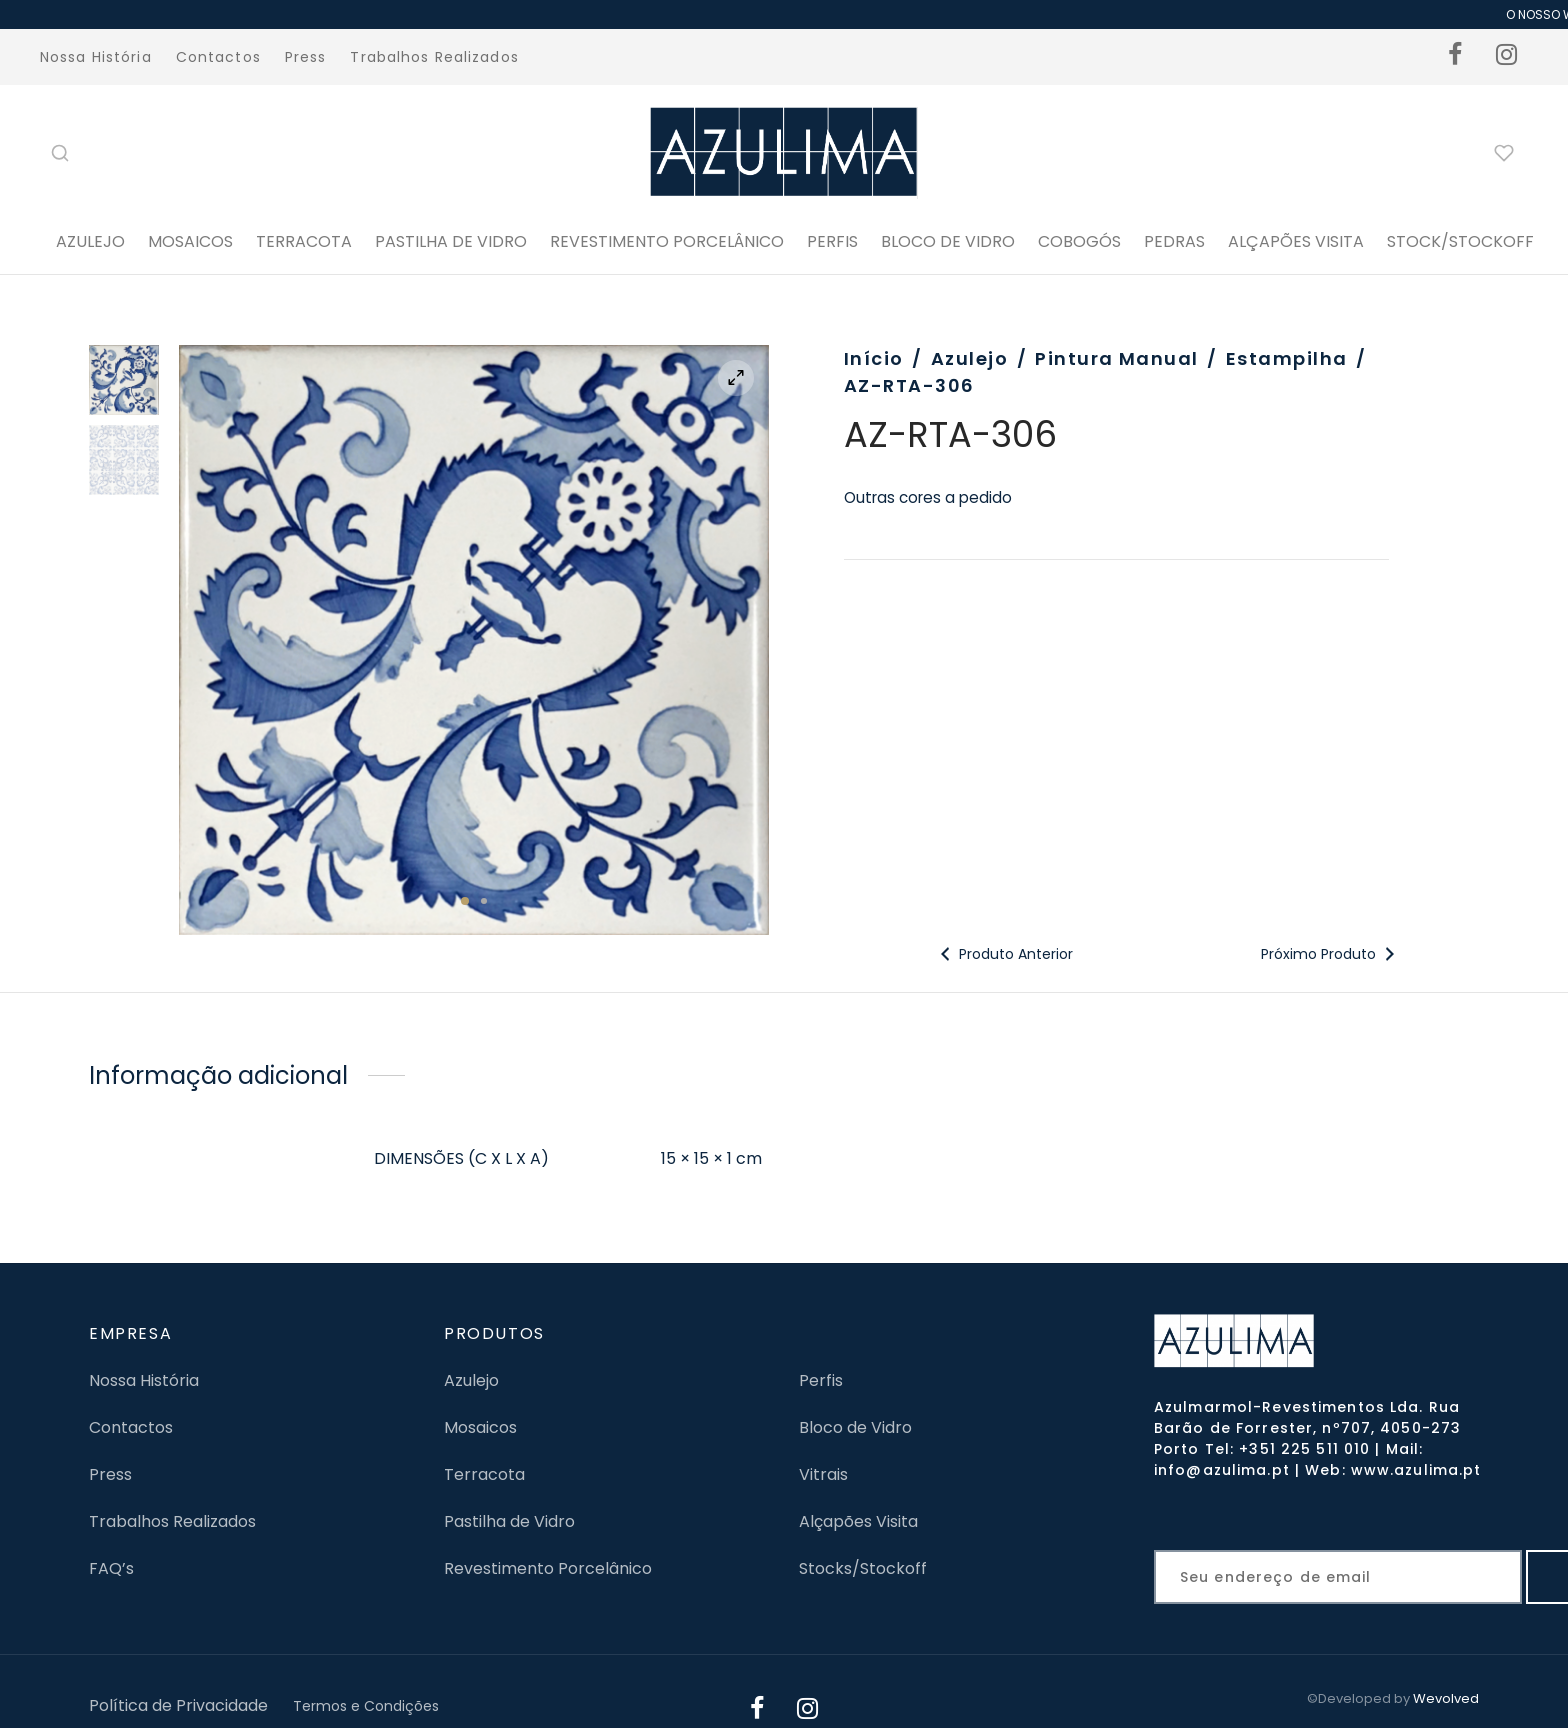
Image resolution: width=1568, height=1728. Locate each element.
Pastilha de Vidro (451, 241)
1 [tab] (465, 901)
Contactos (218, 57)
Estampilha (1286, 358)
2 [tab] (484, 901)
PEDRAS (1174, 241)
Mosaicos (190, 241)
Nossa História (96, 57)
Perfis (821, 1380)
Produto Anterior (1004, 954)
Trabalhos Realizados (434, 57)
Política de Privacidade (178, 1705)
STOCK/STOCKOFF (1460, 241)
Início (874, 358)
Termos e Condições (366, 1706)
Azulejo (90, 241)
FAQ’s (111, 1568)
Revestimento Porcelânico (667, 241)
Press (306, 57)
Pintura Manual (1116, 358)
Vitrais (823, 1474)
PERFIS (832, 241)
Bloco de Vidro (855, 1427)
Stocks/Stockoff (863, 1568)
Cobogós (1079, 241)
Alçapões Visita (858, 1521)
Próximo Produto (1330, 954)
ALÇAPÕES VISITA (1296, 241)
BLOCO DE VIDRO (948, 241)
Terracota (304, 241)
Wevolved (1446, 1698)
